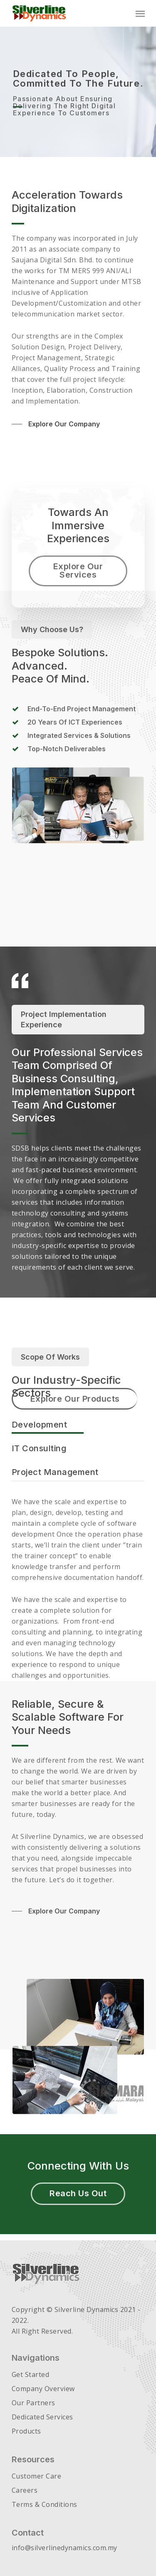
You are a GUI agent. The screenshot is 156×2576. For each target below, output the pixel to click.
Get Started (31, 2374)
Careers (25, 2490)
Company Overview (43, 2388)
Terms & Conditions (44, 2504)
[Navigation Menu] (140, 13)
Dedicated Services (42, 2417)
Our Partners (33, 2402)
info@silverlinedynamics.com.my (64, 2547)
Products (26, 2431)
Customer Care (37, 2476)
